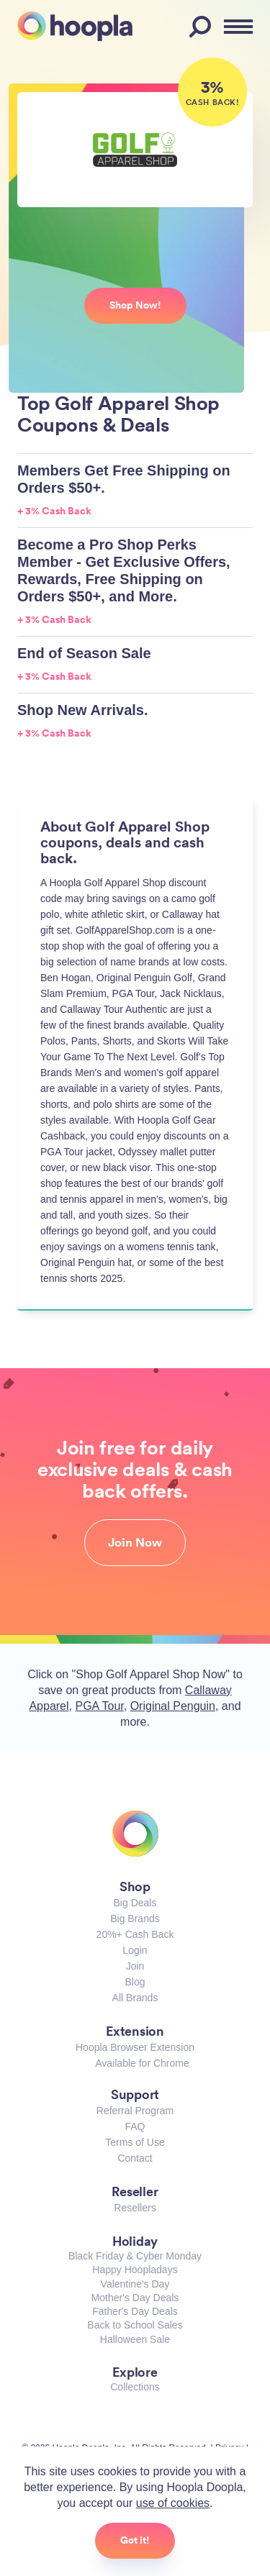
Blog (135, 1982)
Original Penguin (172, 1706)
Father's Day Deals (135, 2311)
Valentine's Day (135, 2284)
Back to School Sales (134, 2325)
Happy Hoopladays (134, 2269)
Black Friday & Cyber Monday (135, 2256)
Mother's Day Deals (135, 2297)
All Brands (135, 1997)
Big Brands (134, 1918)
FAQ (135, 2126)
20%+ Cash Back (135, 1934)
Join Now (135, 1542)
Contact (134, 2158)
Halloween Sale (135, 2339)
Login (134, 1950)
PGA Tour (99, 1706)
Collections (134, 2387)
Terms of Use (134, 2142)
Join (135, 1966)
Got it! (135, 2540)
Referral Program (135, 2110)
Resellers (135, 2207)
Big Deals (135, 1902)
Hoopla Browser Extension (135, 2047)
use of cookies (173, 2503)
